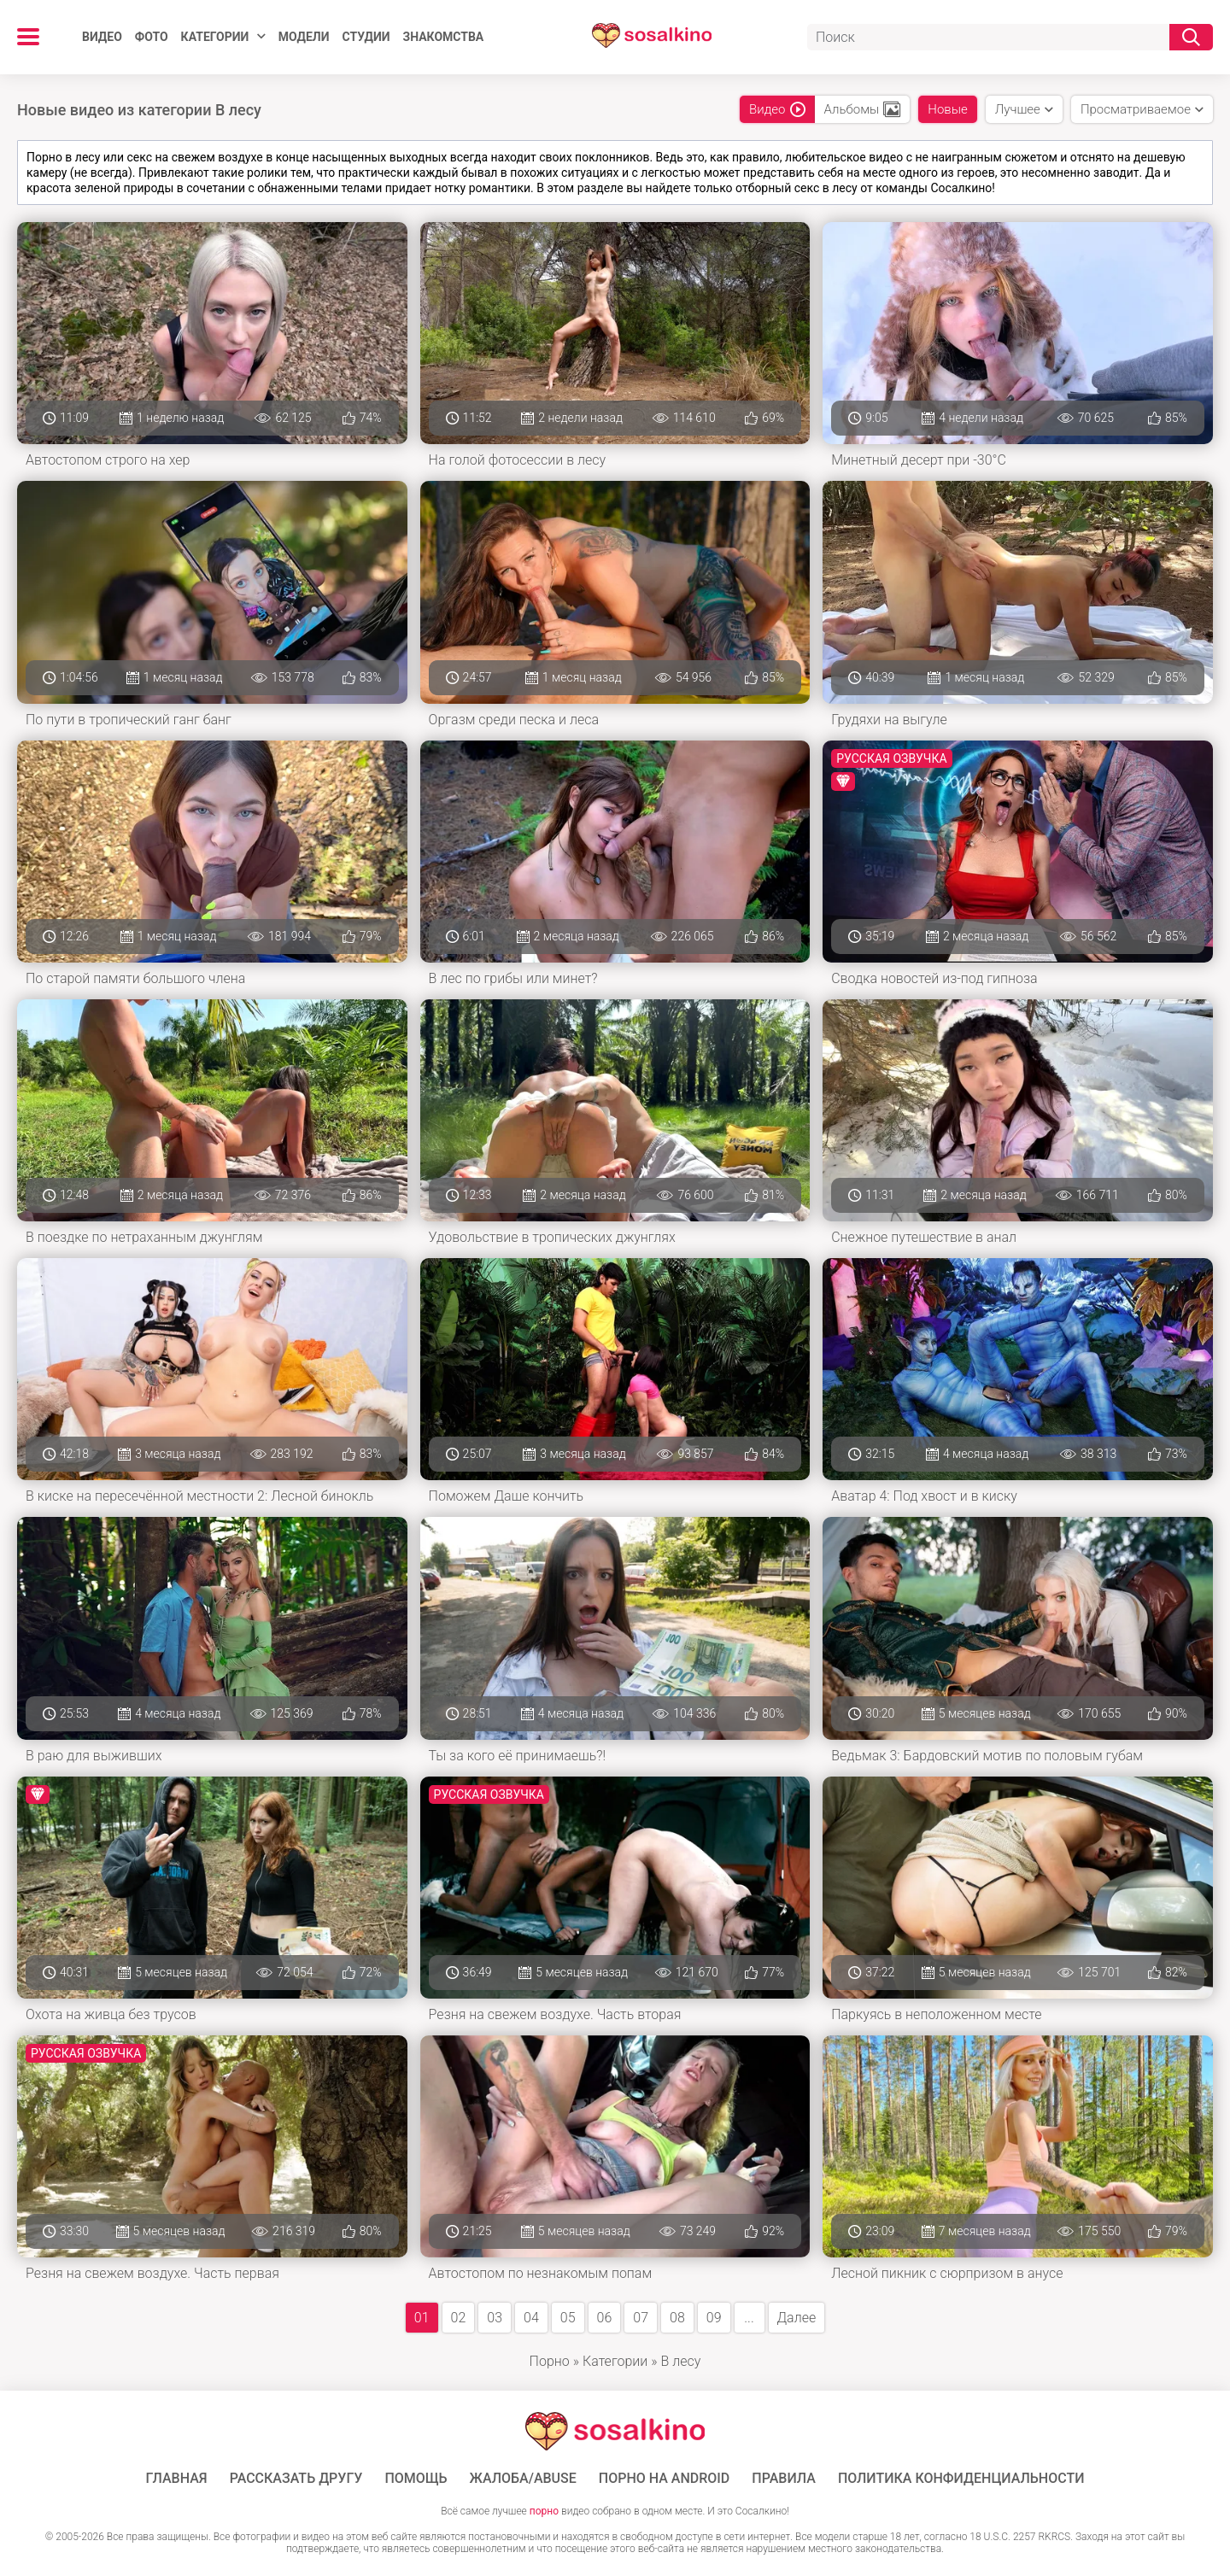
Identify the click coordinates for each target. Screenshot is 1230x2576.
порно (544, 2511)
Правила (784, 2478)
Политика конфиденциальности (961, 2478)
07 (640, 2318)
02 (458, 2318)
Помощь (415, 2478)
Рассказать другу (296, 2478)
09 (714, 2318)
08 (677, 2318)
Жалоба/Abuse (523, 2478)
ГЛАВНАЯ (177, 2478)
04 (531, 2318)
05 (568, 2318)
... (748, 2318)
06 (604, 2318)
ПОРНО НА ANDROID (664, 2478)
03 (494, 2318)
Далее (797, 2318)
